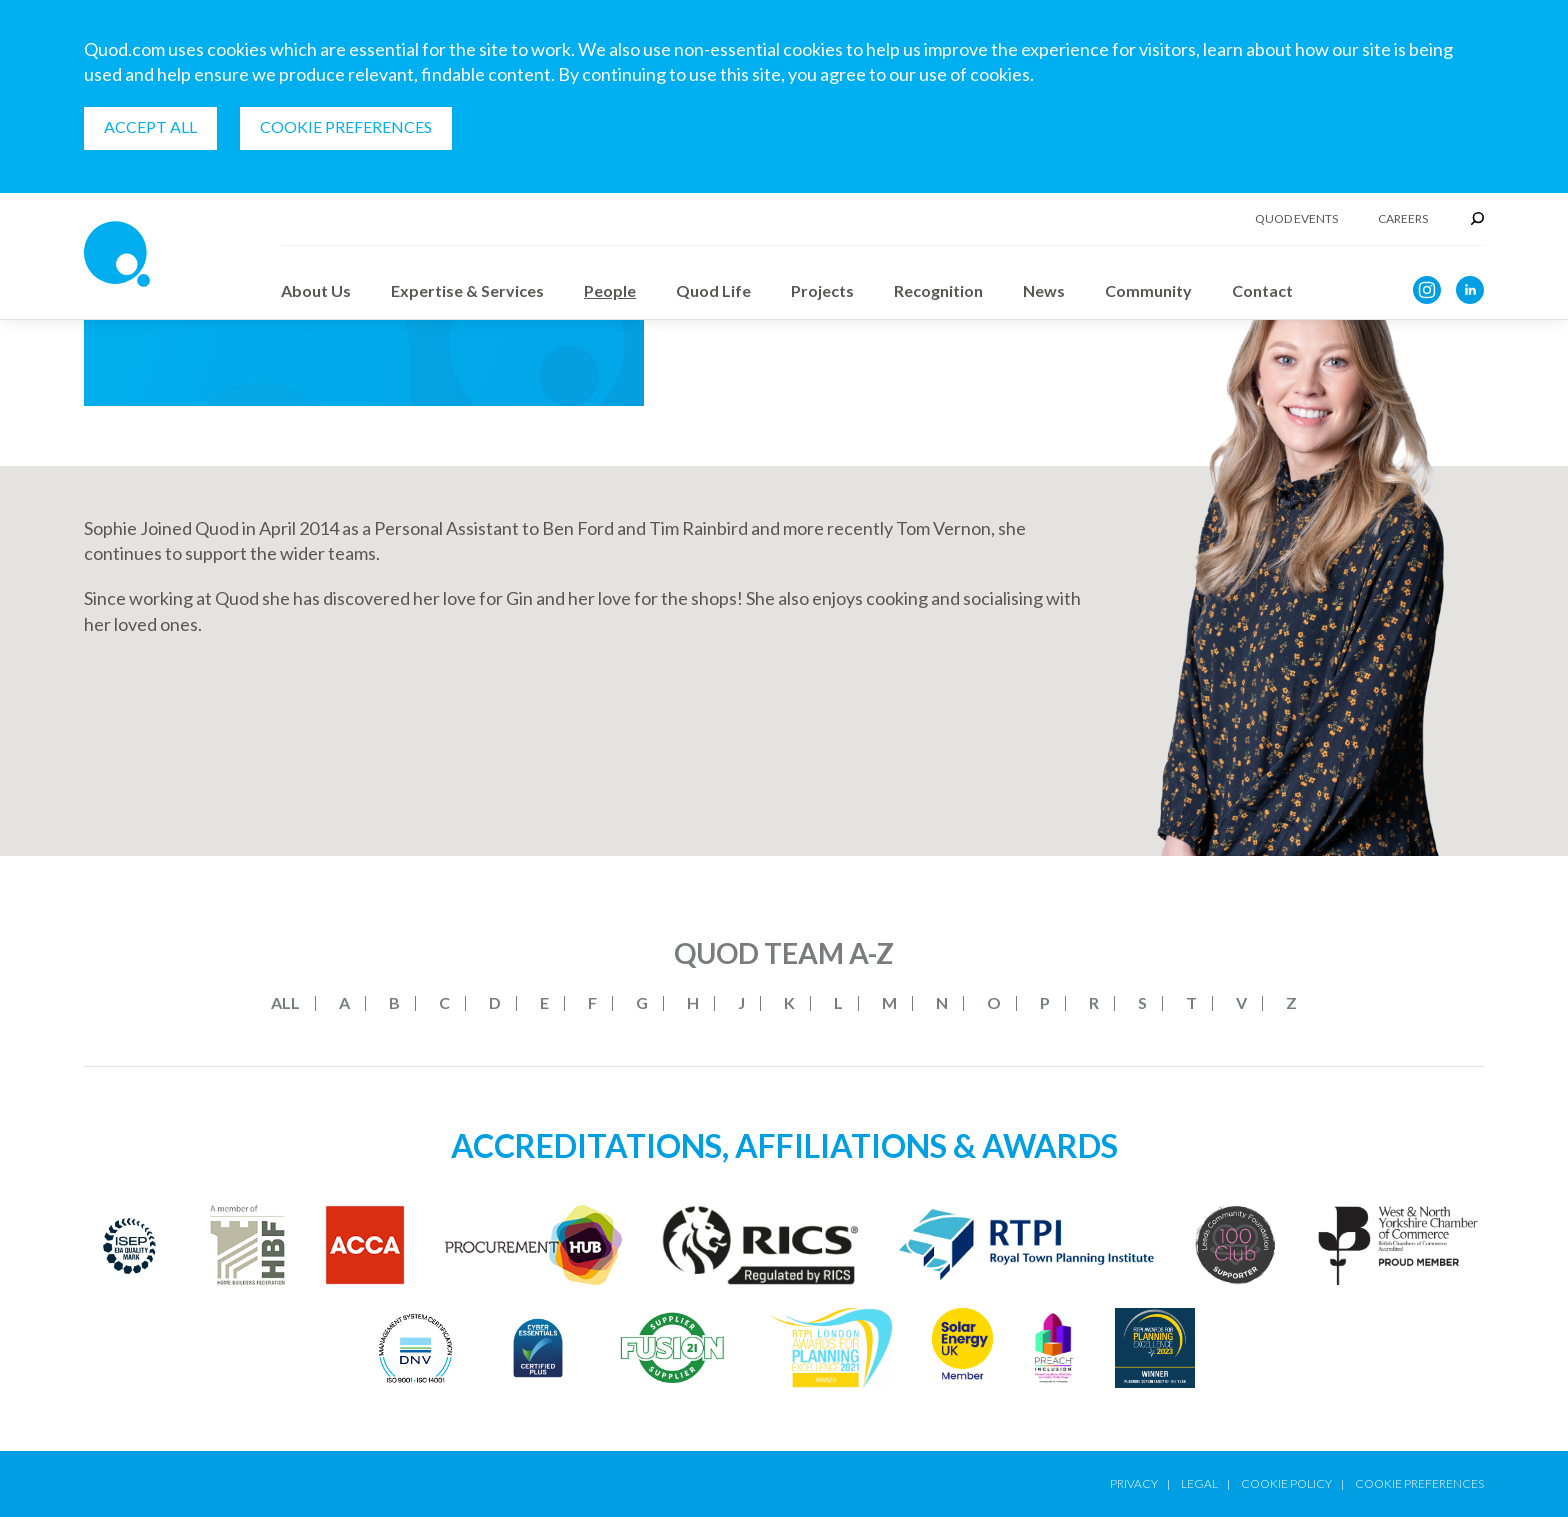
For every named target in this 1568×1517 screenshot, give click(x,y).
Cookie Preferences (346, 126)
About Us (316, 290)
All (285, 1002)
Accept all (150, 126)
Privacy (1134, 1483)
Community (1148, 290)
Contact (1262, 290)
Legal (1199, 1483)
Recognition (938, 290)
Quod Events (1296, 219)
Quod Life (713, 290)
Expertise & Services (467, 290)
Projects (822, 290)
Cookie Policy (1286, 1483)
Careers (1403, 219)
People (610, 290)
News (1044, 290)
